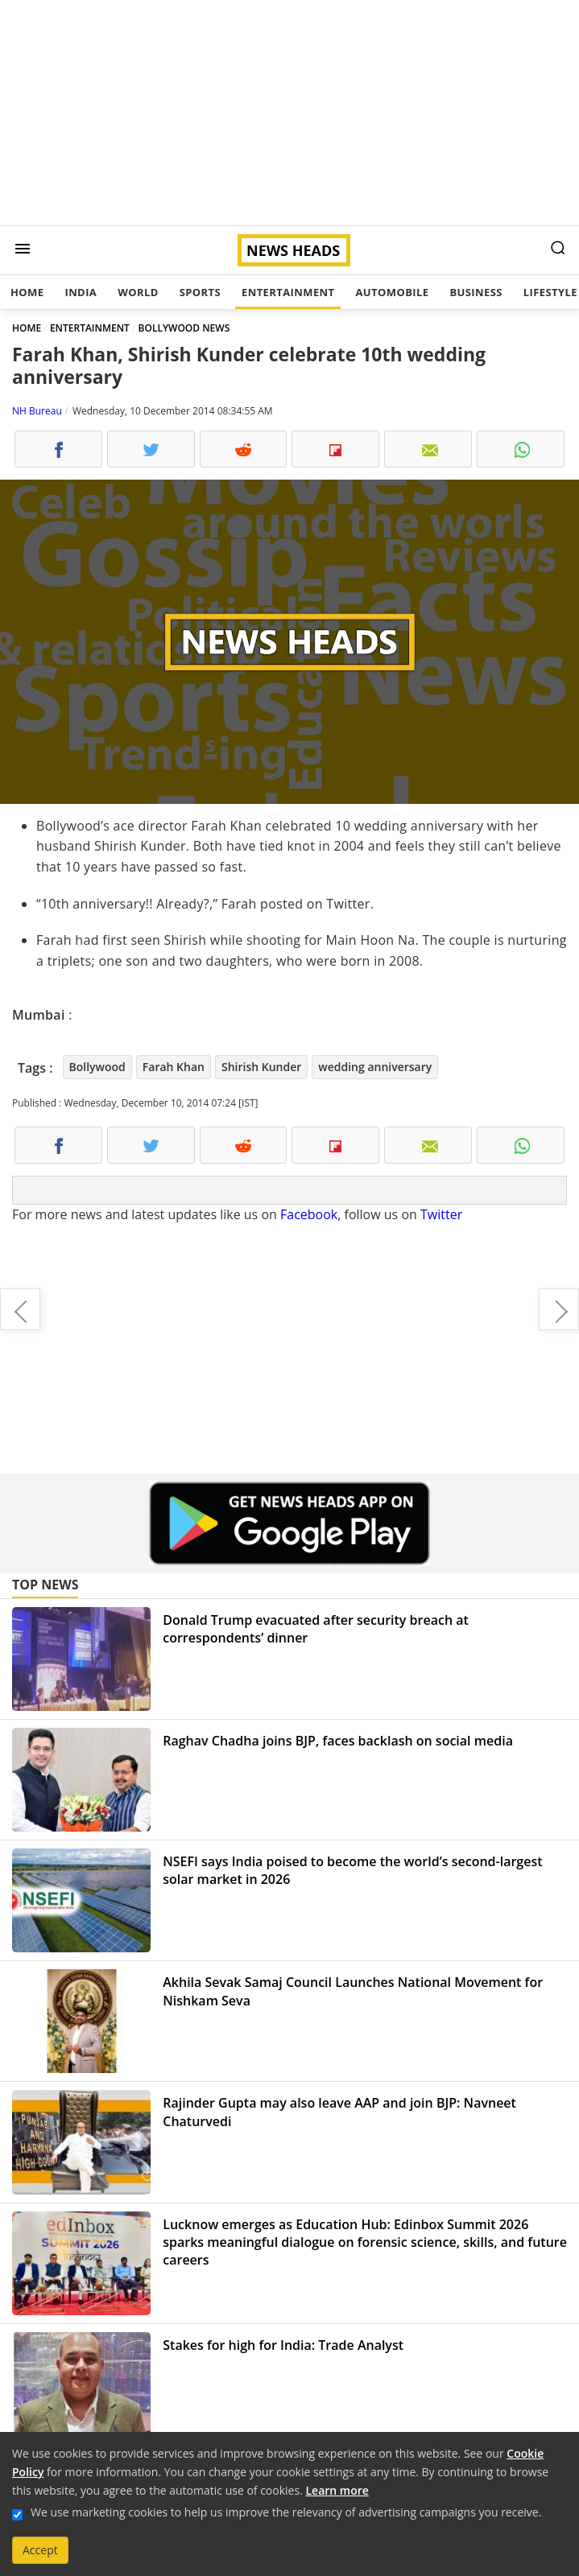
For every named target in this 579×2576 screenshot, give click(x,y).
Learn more (336, 2490)
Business (475, 292)
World (138, 292)
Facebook (308, 1214)
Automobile (391, 292)
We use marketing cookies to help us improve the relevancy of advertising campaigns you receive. (286, 2512)
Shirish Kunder (261, 1066)
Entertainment (288, 292)
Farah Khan (174, 1066)
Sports (200, 292)
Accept (40, 2549)
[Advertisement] (289, 112)
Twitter (441, 1214)
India (80, 292)
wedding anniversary (375, 1066)
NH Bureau (37, 411)
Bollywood (97, 1066)
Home (26, 292)
